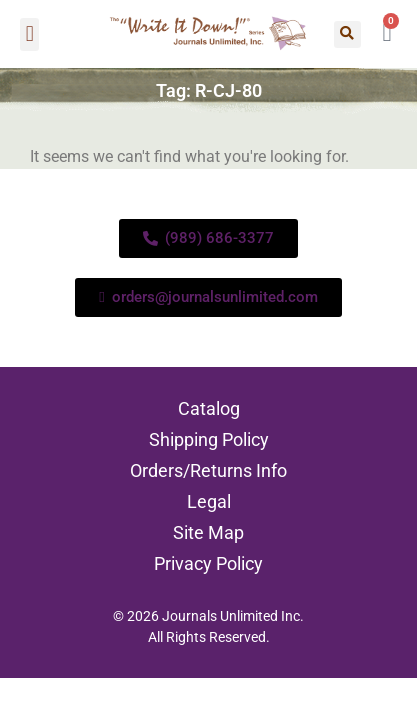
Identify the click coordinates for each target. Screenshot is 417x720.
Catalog (209, 408)
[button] (29, 34)
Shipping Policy (209, 439)
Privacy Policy (208, 563)
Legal (209, 501)
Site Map (208, 532)
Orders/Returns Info (208, 470)
